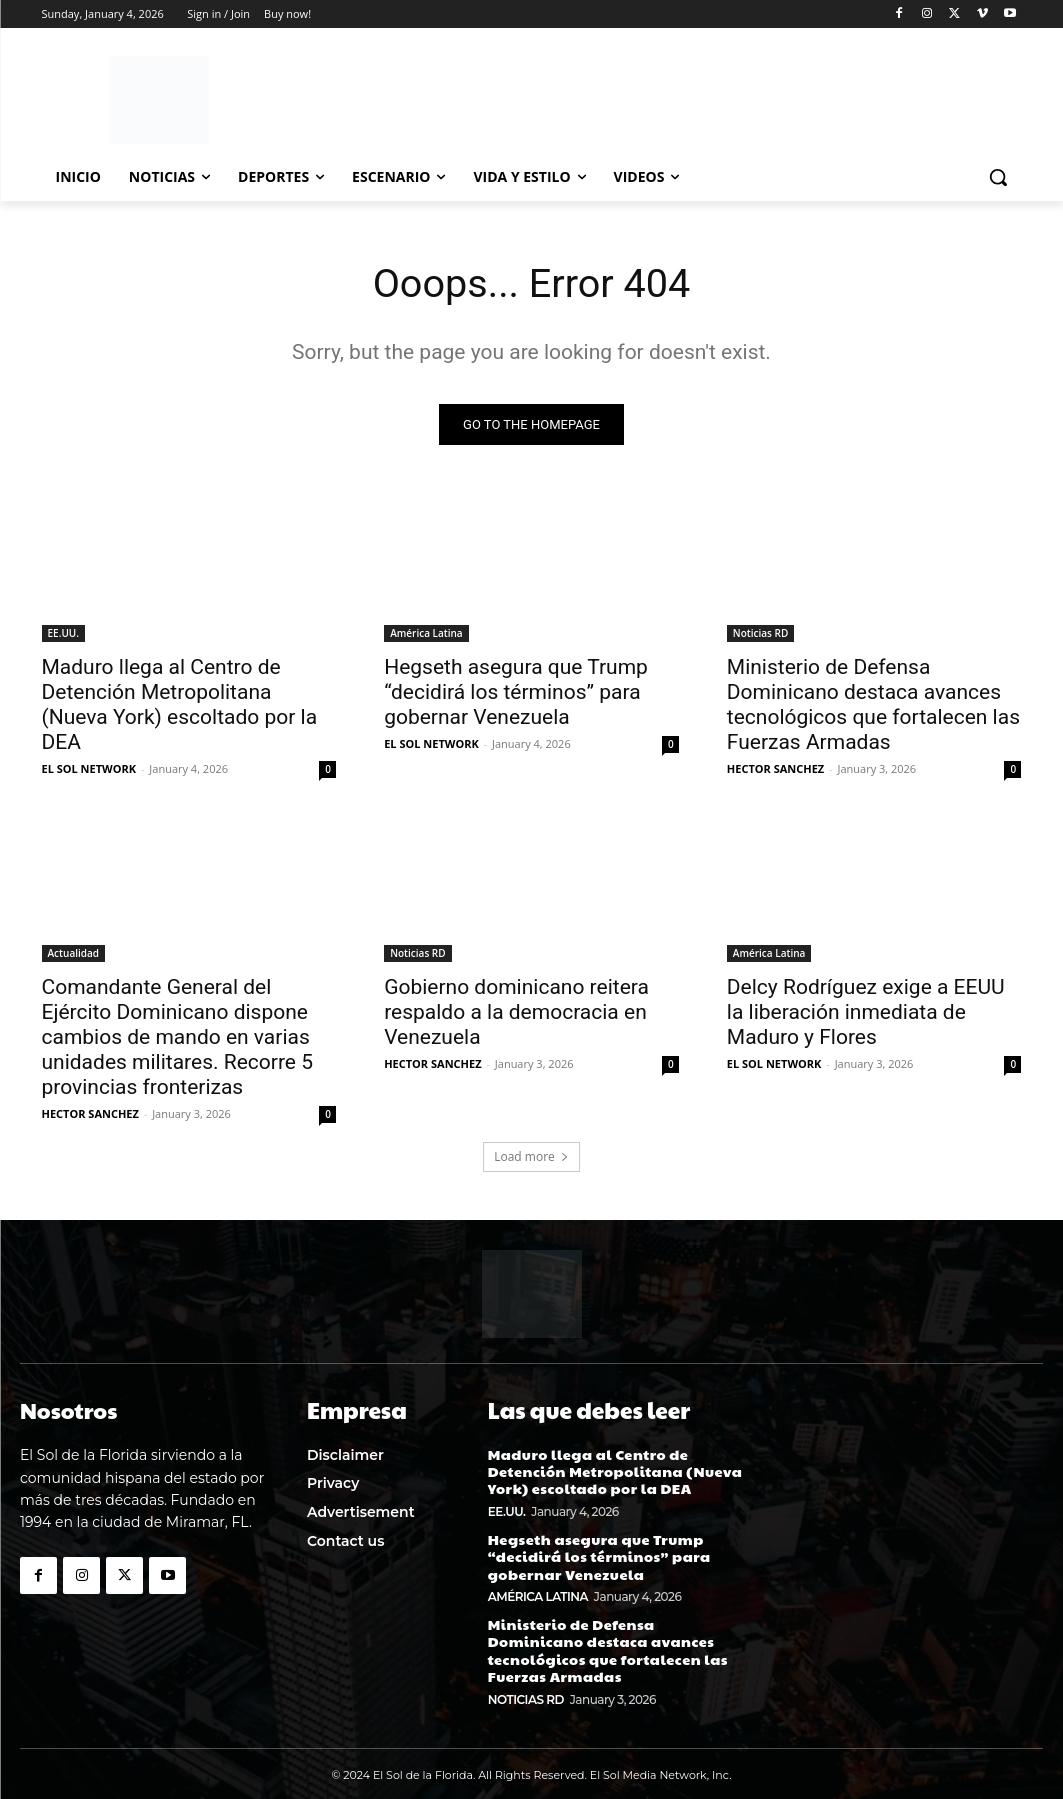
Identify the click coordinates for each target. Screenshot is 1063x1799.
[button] (998, 177)
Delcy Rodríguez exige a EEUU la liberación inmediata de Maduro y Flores (866, 1012)
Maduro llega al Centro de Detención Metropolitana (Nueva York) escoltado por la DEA (180, 704)
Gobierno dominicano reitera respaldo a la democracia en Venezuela (516, 1012)
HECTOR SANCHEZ (775, 768)
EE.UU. (64, 633)
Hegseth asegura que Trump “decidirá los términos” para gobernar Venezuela (516, 692)
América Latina (426, 633)
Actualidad (74, 953)
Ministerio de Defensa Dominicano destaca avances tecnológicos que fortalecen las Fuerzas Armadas (873, 704)
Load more (531, 1157)
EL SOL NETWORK (89, 768)
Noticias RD (760, 633)
